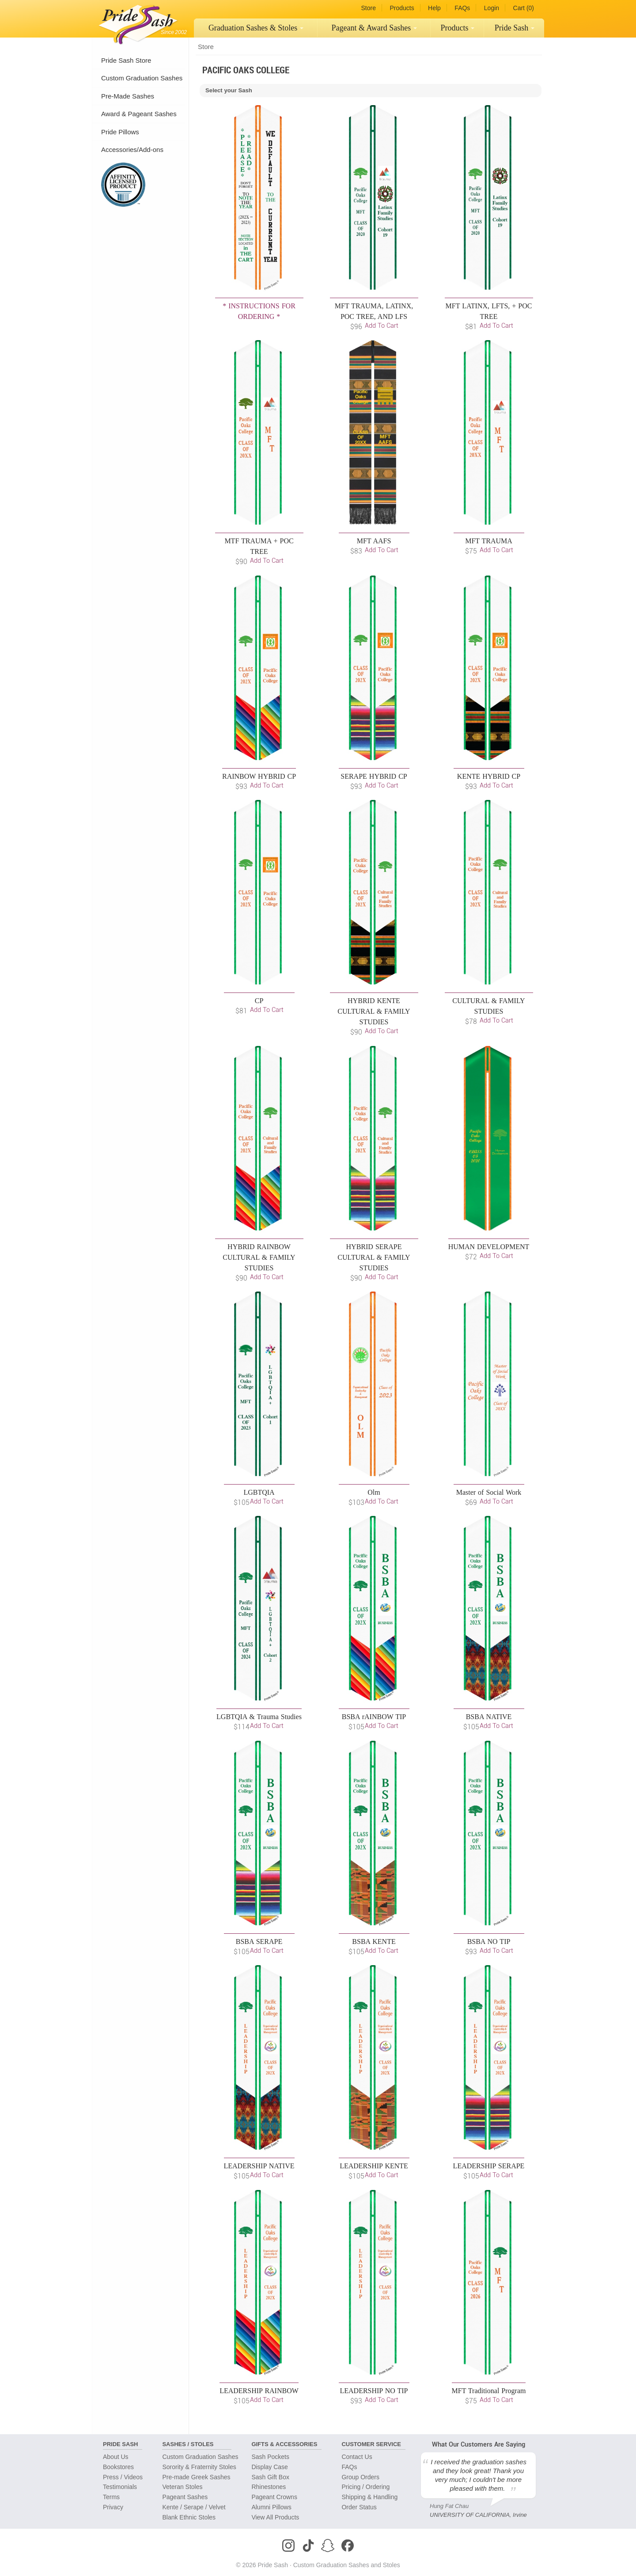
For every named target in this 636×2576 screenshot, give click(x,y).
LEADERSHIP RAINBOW (259, 2390)
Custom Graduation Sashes (141, 78)
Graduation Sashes (256, 27)
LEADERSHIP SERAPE (489, 2166)
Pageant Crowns (274, 2496)
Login (491, 7)
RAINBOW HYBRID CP (259, 776)
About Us (116, 2456)
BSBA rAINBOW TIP (374, 1716)
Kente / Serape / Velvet (193, 2507)
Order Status (358, 2507)
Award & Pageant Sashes (139, 113)
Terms (111, 2496)
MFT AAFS (374, 541)
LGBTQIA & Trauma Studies (259, 1716)
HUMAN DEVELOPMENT (489, 1246)
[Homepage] (136, 22)
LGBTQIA (258, 1492)
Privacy (113, 2507)
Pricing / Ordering (365, 2486)
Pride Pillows (120, 132)
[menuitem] (256, 28)
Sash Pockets (270, 2456)
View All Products (275, 2517)
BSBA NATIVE (489, 1716)
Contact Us (356, 2456)
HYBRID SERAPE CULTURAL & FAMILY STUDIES (373, 1257)
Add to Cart (381, 325)
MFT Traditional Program (489, 2390)
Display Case (269, 2466)
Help (434, 7)
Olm (373, 1492)
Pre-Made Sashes (127, 96)
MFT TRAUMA (488, 541)
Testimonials (120, 2486)
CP (259, 1000)
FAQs (462, 7)
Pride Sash (515, 27)
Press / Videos (123, 2477)
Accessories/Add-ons (132, 149)
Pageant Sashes (374, 27)
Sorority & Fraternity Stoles (199, 2466)
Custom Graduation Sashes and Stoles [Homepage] (346, 2564)
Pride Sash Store (126, 60)
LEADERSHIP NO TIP (374, 2390)
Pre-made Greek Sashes (196, 2477)
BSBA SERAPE (259, 1941)
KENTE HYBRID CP (488, 776)
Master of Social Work (489, 1492)
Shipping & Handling (369, 2496)
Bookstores (118, 2466)
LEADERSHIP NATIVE (259, 2166)
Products (402, 7)
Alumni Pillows (271, 2507)
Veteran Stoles (182, 2486)
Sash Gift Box (270, 2477)
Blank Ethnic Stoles (189, 2517)
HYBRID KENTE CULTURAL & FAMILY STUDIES (373, 1011)
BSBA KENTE (373, 1941)
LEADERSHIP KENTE (374, 2166)
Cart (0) (523, 7)
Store (368, 7)
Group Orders (360, 2477)
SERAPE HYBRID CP (374, 776)
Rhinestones (268, 2486)
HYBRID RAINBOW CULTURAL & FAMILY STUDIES (259, 1257)
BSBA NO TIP (489, 1941)
